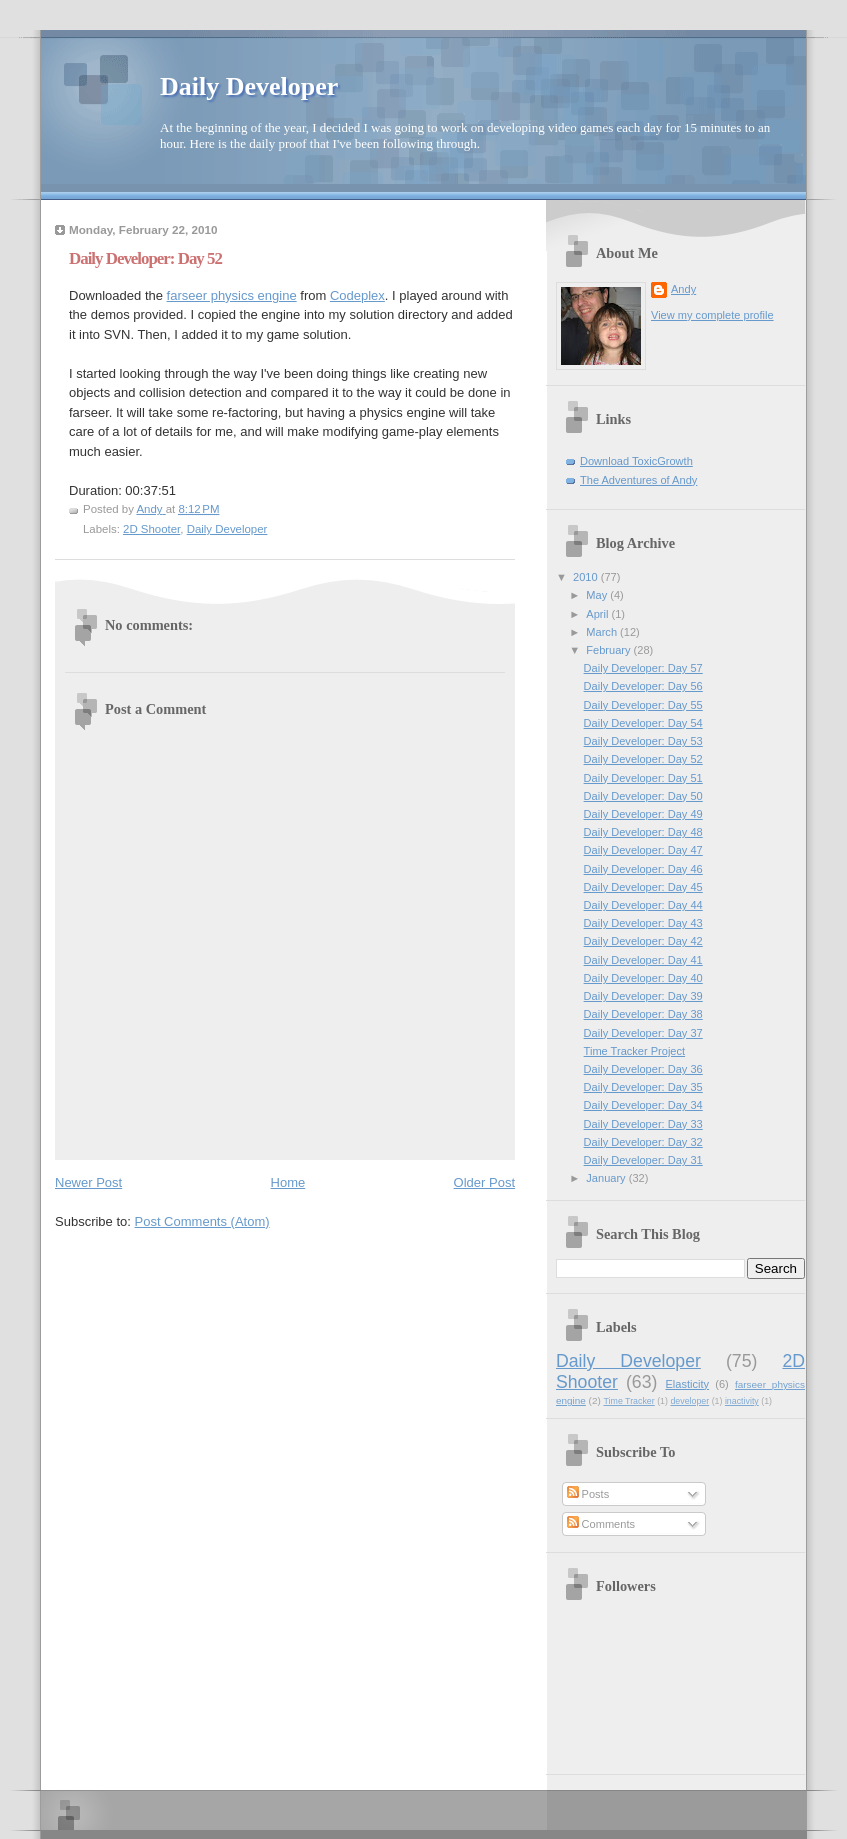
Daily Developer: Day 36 (643, 1069)
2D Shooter (151, 529)
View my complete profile (712, 315)
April (598, 614)
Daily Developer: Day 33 (643, 1124)
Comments (601, 1524)
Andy (683, 289)
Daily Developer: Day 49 (643, 814)
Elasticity (687, 1384)
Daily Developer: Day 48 (643, 832)
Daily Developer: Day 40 (643, 978)
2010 (587, 577)
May (598, 595)
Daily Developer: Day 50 (643, 796)
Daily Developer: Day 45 (643, 887)
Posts (588, 1494)
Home (288, 1182)
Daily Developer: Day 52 (643, 759)
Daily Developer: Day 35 (643, 1087)
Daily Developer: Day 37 (643, 1033)
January (607, 1178)
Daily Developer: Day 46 (643, 869)
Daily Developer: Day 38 (643, 1014)
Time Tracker (629, 1401)
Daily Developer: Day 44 (643, 905)
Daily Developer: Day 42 (643, 941)
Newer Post (88, 1182)
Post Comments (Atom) (202, 1221)
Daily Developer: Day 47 (643, 850)
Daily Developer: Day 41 (643, 960)
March (603, 632)
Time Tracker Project (635, 1051)
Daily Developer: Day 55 (643, 705)
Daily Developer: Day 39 (643, 996)
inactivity (742, 1401)
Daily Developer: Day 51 (643, 778)
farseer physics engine (232, 295)
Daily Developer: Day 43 (643, 923)
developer (689, 1401)
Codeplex (357, 295)
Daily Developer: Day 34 (643, 1105)
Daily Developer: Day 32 (643, 1142)
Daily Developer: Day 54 (643, 723)
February (609, 650)
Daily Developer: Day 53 (643, 741)
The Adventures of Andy (638, 480)
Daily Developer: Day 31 (643, 1160)
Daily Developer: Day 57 (643, 668)
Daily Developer (249, 86)
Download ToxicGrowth (636, 461)
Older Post (484, 1182)
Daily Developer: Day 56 (643, 686)
